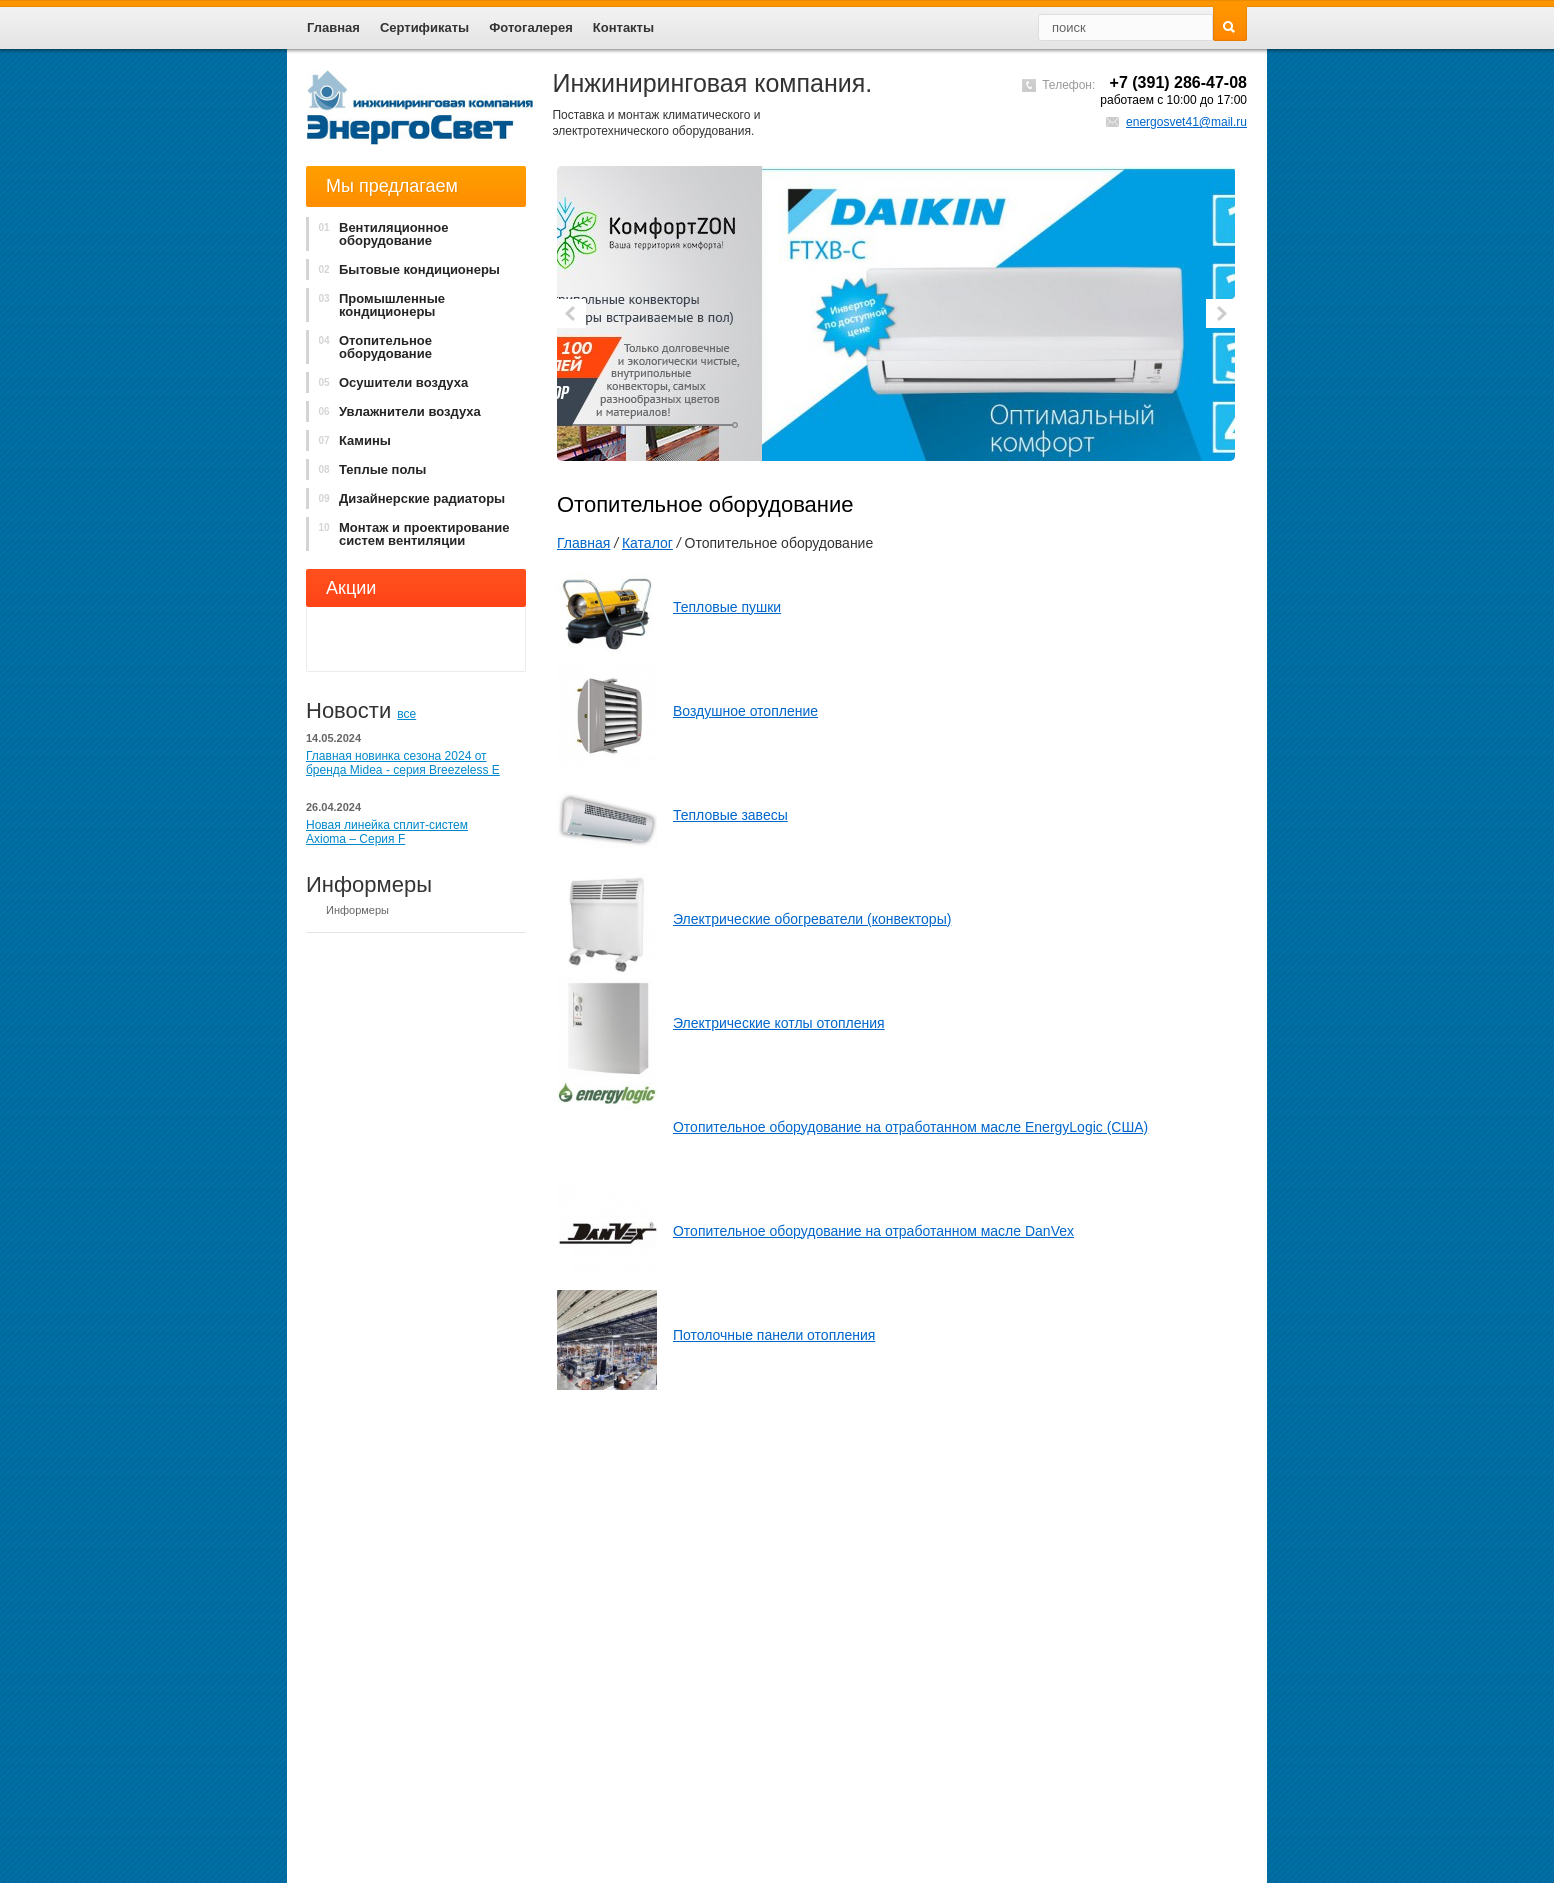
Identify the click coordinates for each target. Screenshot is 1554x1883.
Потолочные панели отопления (774, 1335)
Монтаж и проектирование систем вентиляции (409, 534)
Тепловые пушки (727, 607)
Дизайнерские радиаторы (407, 498)
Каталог (647, 543)
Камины (350, 440)
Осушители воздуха (388, 382)
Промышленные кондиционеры (377, 305)
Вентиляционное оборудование (378, 234)
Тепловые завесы (730, 815)
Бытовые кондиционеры (404, 269)
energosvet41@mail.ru (1186, 122)
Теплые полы (367, 469)
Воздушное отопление (745, 711)
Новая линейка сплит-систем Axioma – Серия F (387, 832)
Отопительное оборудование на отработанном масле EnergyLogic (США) (910, 1127)
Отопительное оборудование (370, 347)
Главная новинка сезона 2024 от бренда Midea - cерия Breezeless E (403, 763)
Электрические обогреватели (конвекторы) (812, 919)
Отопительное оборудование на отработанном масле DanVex (873, 1231)
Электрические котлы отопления (779, 1023)
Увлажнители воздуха (395, 411)
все (406, 714)
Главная (583, 543)
